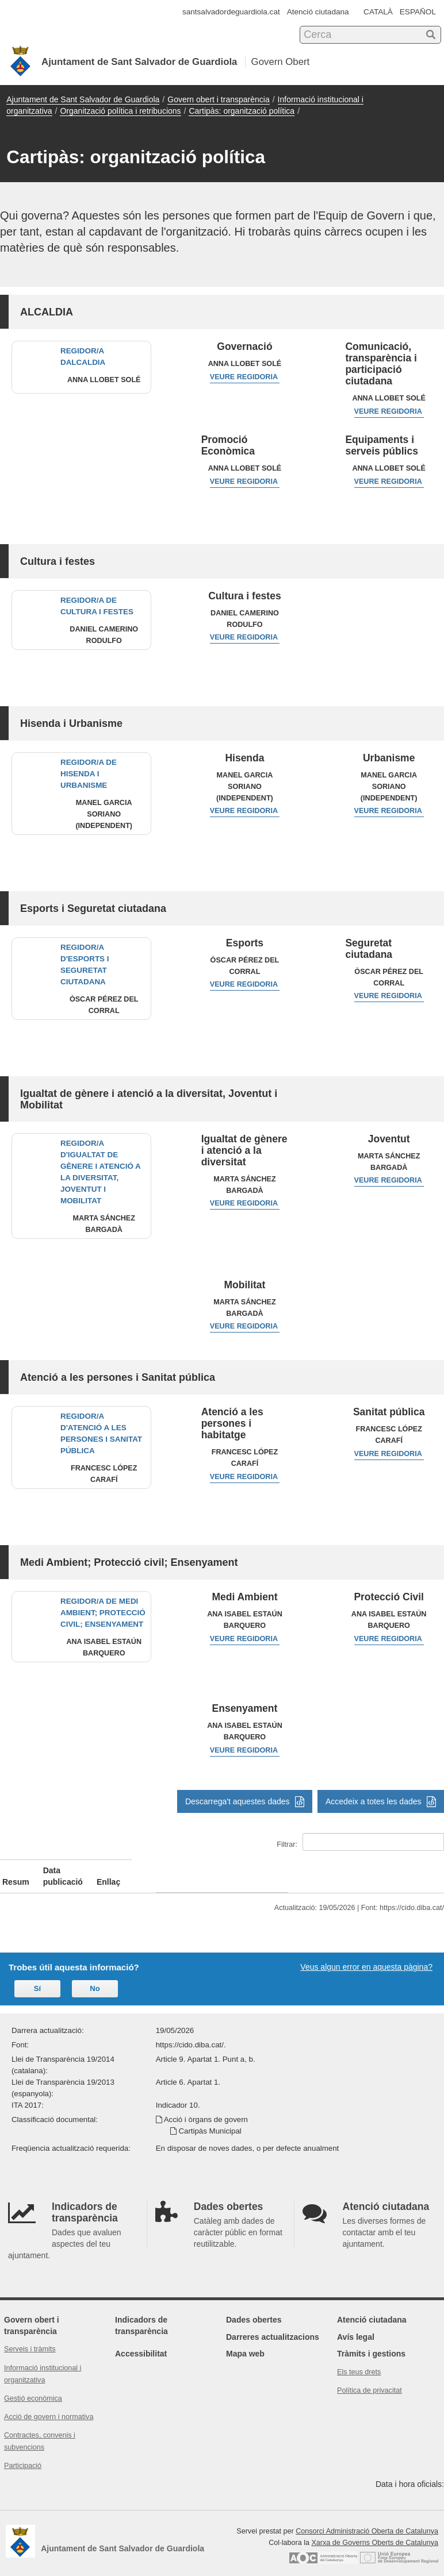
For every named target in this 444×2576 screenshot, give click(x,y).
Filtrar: (360, 1842)
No (94, 1977)
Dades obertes (253, 2308)
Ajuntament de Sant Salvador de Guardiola (82, 99)
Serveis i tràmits (30, 2338)
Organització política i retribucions (120, 110)
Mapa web (245, 2342)
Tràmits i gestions (371, 2342)
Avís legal (355, 2325)
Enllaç (348, 1870)
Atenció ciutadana (318, 11)
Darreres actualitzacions (272, 2325)
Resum (15, 1870)
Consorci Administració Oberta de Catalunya (367, 2520)
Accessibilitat (141, 2342)
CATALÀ (378, 11)
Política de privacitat (369, 2379)
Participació (22, 2454)
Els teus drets (359, 2360)
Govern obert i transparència (218, 99)
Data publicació (151, 1870)
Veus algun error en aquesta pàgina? (366, 1955)
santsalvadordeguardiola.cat (231, 11)
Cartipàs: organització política (241, 110)
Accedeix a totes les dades (381, 1801)
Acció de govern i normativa (48, 2405)
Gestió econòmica (33, 2387)
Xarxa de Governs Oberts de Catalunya (374, 2531)
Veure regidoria (245, 377)
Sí (37, 1977)
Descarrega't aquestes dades (244, 1801)
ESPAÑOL (418, 11)
